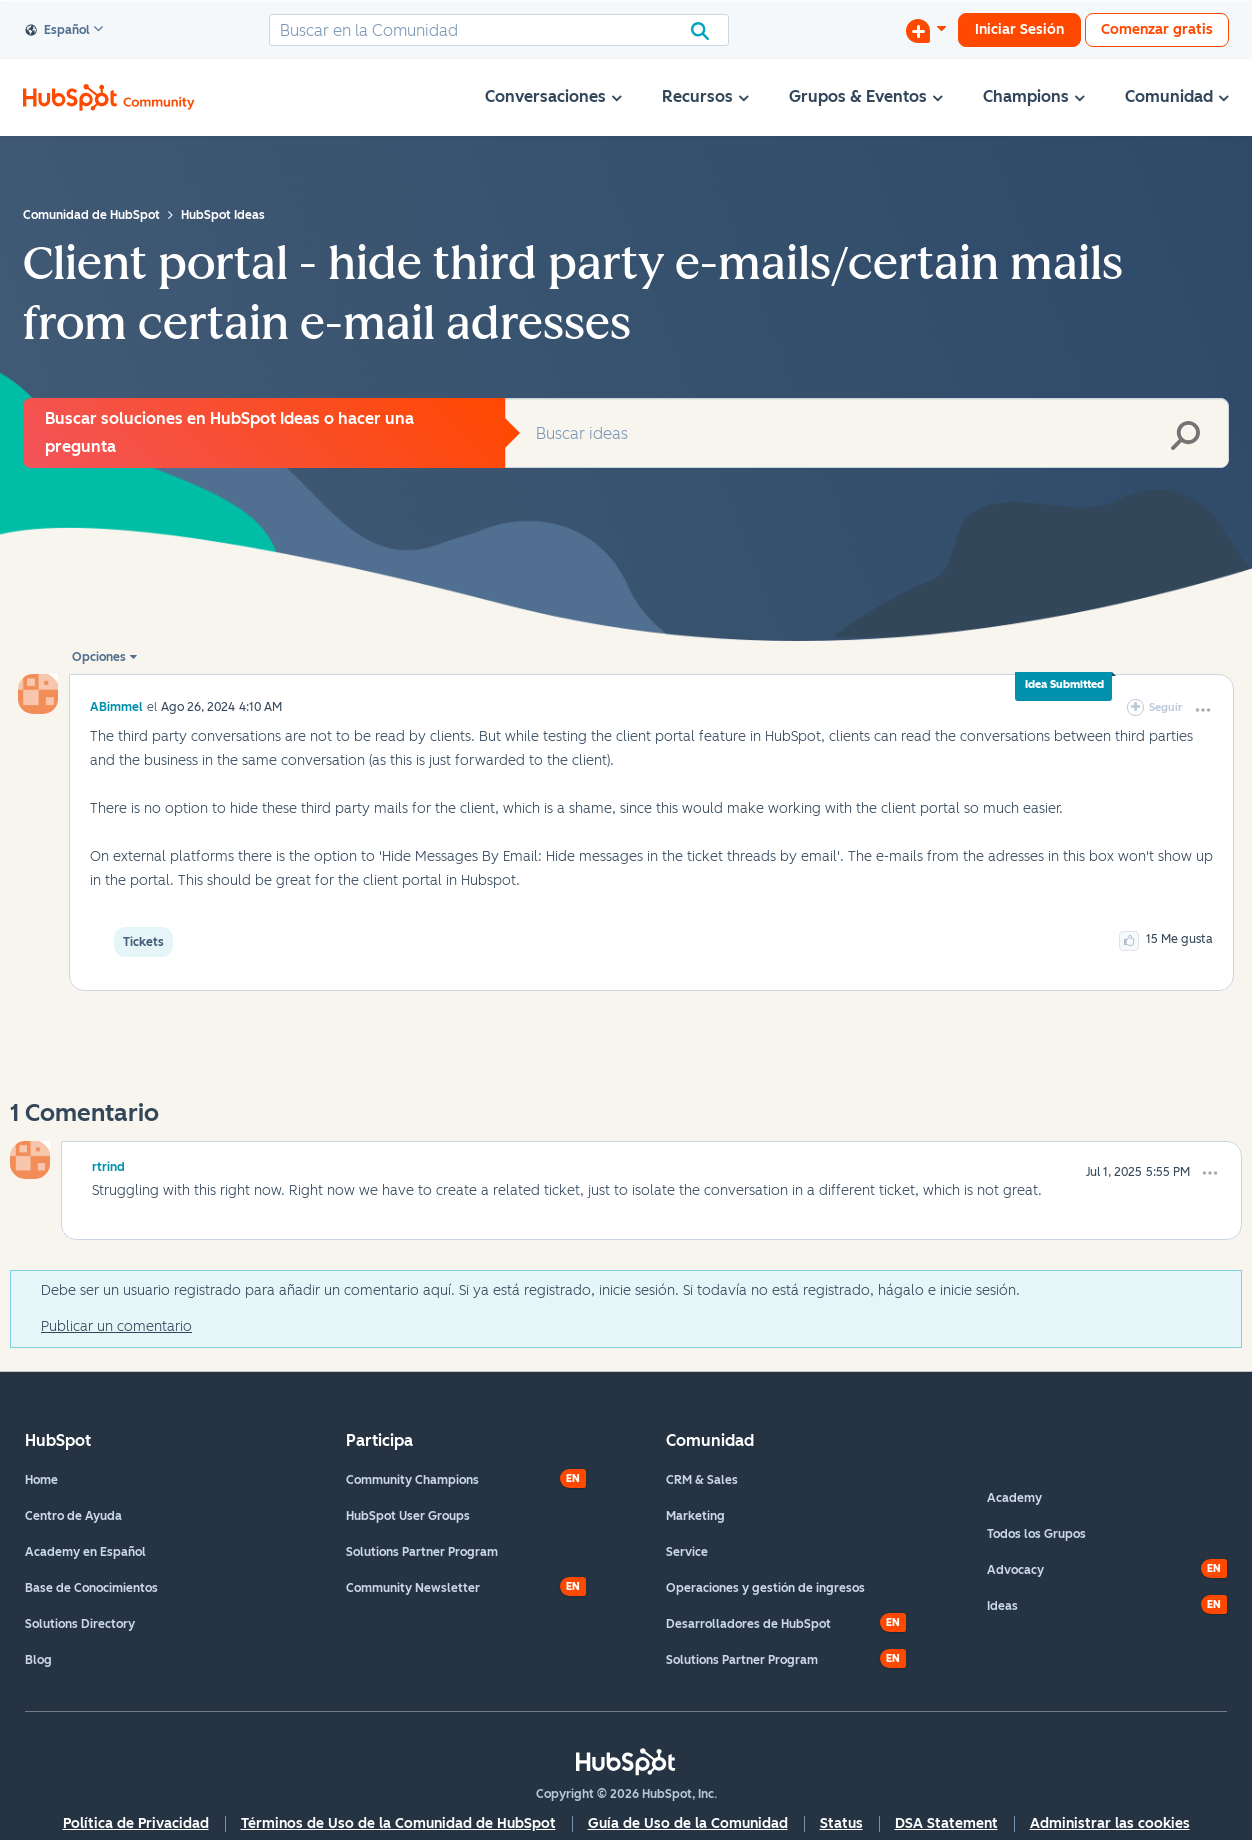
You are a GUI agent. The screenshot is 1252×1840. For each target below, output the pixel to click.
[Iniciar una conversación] (926, 30)
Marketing (695, 1516)
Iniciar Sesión (1019, 29)
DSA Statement (946, 1823)
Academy (1014, 1498)
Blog (38, 1660)
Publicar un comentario (116, 1326)
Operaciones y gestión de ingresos (765, 1588)
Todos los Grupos (1036, 1534)
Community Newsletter (413, 1588)
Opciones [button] (99, 657)
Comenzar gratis (1157, 29)
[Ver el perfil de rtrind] (108, 1164)
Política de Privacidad (136, 1823)
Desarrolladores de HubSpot (748, 1624)
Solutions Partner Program (422, 1552)
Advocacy (1015, 1570)
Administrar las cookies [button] (1110, 1823)
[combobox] (499, 30)
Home (41, 1480)
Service (687, 1552)
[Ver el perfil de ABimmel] (116, 706)
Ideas (1002, 1606)
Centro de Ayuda (73, 1516)
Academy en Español (85, 1552)
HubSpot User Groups (408, 1516)
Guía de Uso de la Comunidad (688, 1823)
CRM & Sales (702, 1480)
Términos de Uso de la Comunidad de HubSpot (398, 1823)
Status (841, 1823)
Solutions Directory (80, 1624)
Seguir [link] (1166, 707)
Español (58, 31)
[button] (1203, 710)
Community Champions (412, 1480)
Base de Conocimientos (91, 1588)
